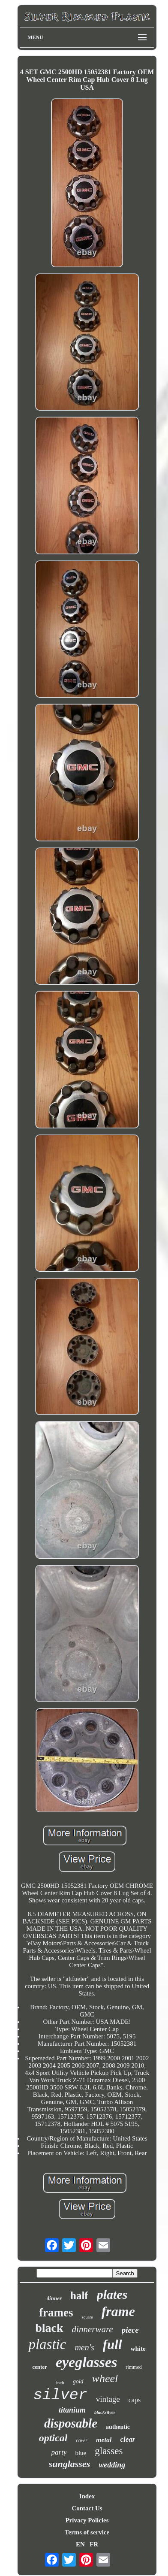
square (87, 2317)
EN (80, 2544)
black (49, 2327)
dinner (54, 2298)
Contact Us (87, 2508)
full (112, 2344)
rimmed (133, 2367)
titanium (72, 2410)
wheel (105, 2378)
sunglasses (69, 2463)
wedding (112, 2465)
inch (60, 2382)
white (138, 2348)
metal (103, 2439)
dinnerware (92, 2329)
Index (87, 2496)
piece (130, 2329)
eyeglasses (86, 2362)
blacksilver (104, 2412)
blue (80, 2452)
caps (135, 2400)
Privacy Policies (86, 2520)
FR (94, 2544)
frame (118, 2311)
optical (53, 2437)
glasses (109, 2451)
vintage (108, 2399)
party (59, 2452)
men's (84, 2347)
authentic (118, 2427)
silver (60, 2395)
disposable (70, 2423)
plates (112, 2294)
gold (78, 2381)
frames (56, 2312)
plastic (47, 2344)
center (39, 2367)
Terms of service (87, 2532)
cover (81, 2440)
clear (127, 2439)
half (79, 2295)
